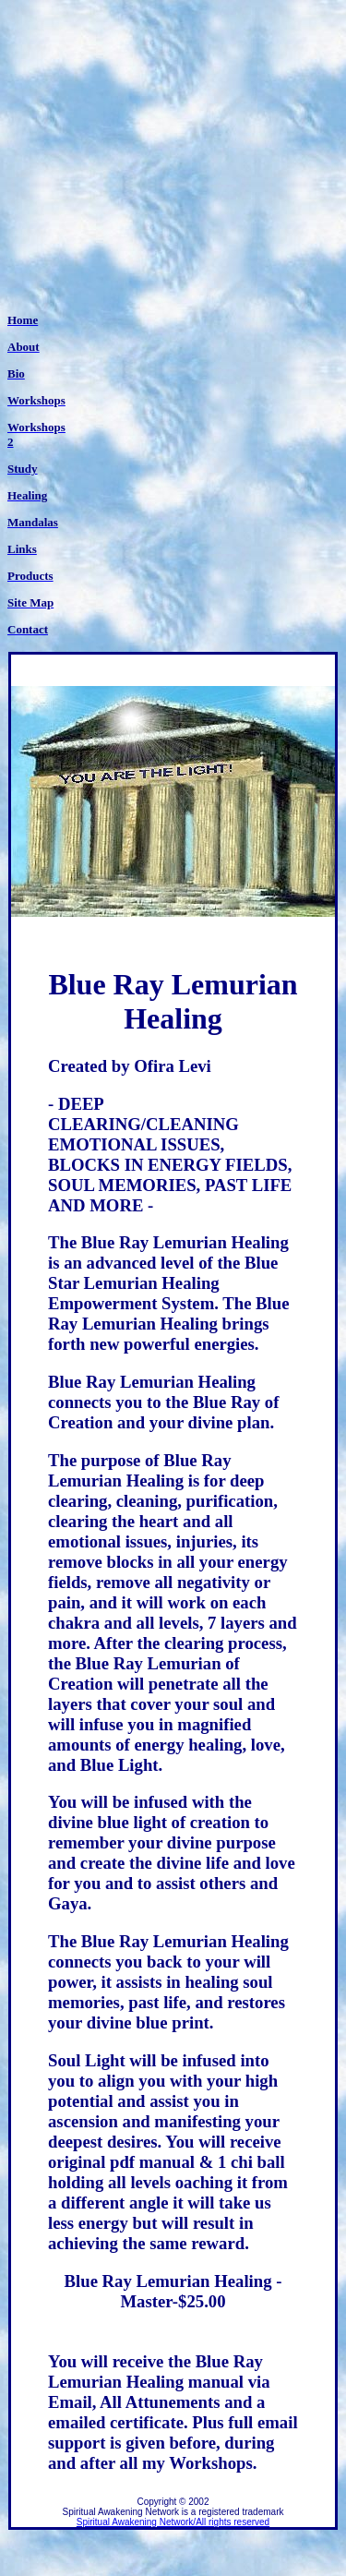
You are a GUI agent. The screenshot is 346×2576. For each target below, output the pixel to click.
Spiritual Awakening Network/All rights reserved (173, 2522)
